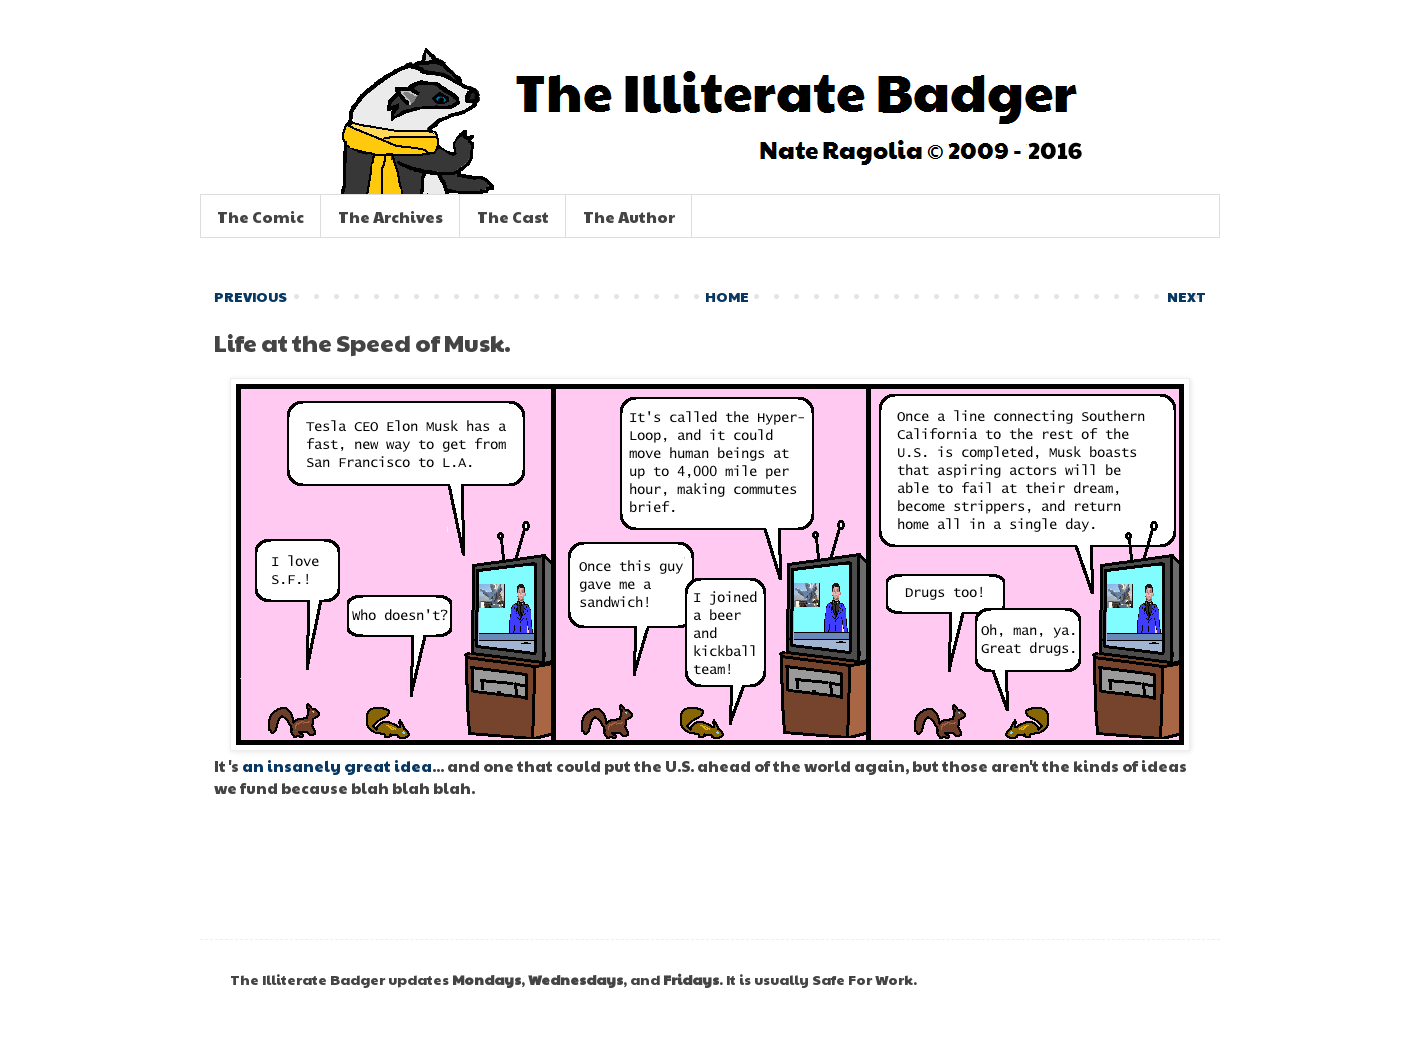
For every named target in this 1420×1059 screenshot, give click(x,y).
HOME (727, 296)
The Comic (260, 216)
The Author (629, 216)
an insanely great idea (337, 765)
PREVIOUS (250, 296)
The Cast (513, 216)
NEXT (1186, 296)
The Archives (390, 216)
